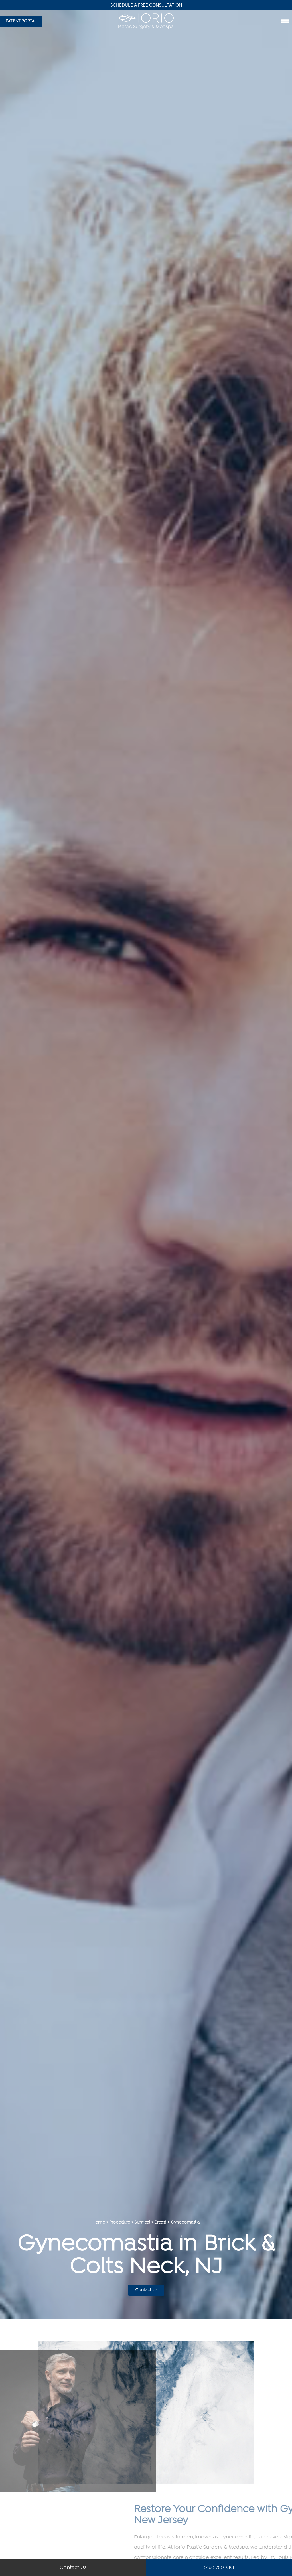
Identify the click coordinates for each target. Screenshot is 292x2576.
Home (98, 2222)
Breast (160, 2222)
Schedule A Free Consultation (146, 5)
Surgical (142, 2222)
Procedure (120, 2222)
